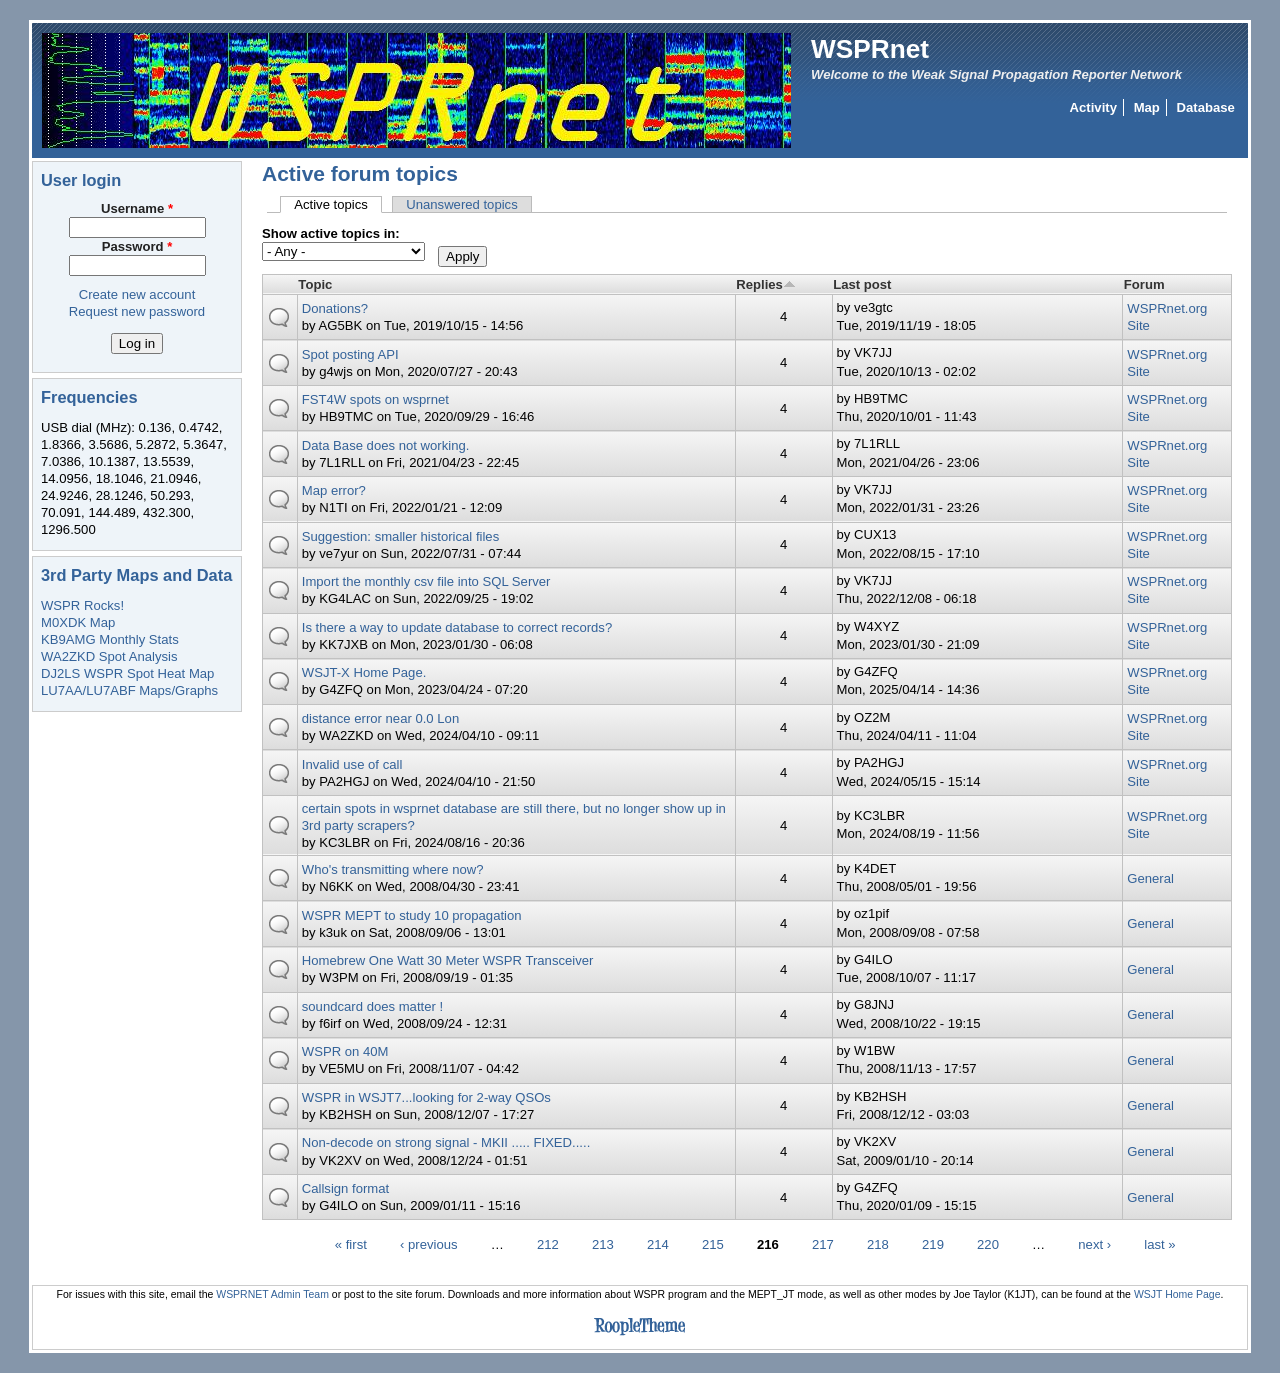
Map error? (334, 490)
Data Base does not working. (386, 445)
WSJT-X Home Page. (364, 672)
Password (137, 246)
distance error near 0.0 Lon (380, 718)
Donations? (335, 308)
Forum (1144, 284)
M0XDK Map (78, 622)
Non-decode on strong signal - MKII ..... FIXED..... (446, 1142)
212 (548, 1243)
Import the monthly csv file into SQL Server (426, 581)
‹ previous (429, 1243)
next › (1094, 1243)
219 (933, 1243)
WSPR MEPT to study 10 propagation (412, 915)
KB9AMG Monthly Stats (110, 639)
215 (713, 1243)
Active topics (338, 204)
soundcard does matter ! (372, 1006)
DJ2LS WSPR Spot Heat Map (127, 673)
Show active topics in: (331, 233)
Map (1147, 107)
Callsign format (345, 1188)
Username (137, 208)
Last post (862, 284)
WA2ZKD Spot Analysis (109, 656)
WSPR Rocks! (82, 605)
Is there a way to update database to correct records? (457, 627)
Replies (766, 284)
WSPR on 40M (345, 1051)
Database (1206, 107)
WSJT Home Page (1177, 1294)
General (1150, 878)
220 (988, 1243)
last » (1159, 1243)
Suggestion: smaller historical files (400, 536)
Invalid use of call (352, 764)
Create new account (137, 294)
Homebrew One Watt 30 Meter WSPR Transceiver (448, 960)
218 (878, 1243)
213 (603, 1243)
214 (658, 1243)
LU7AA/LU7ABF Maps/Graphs (129, 690)
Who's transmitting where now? (393, 869)
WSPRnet (870, 49)
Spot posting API (350, 354)
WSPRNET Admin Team (272, 1294)
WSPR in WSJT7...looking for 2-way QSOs (426, 1097)
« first (351, 1243)
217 (823, 1243)
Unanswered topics (462, 204)
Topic (315, 284)
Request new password (137, 311)
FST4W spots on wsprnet (375, 399)
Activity (1093, 107)
